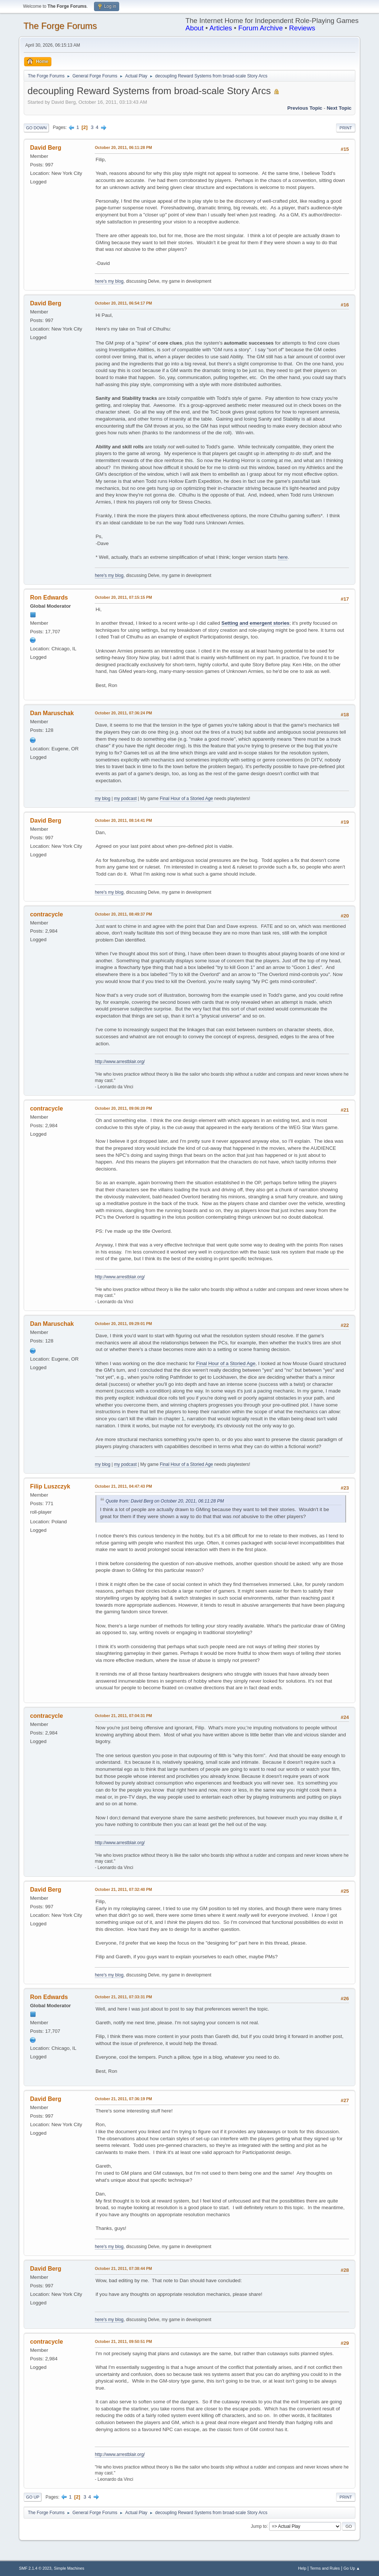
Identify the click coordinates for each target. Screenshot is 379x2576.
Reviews (302, 28)
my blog (102, 798)
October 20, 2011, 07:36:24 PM (123, 713)
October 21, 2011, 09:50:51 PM (123, 2341)
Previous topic (304, 108)
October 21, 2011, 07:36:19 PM (123, 2099)
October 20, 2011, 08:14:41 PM (123, 820)
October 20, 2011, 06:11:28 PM (123, 147)
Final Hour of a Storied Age (186, 798)
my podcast (125, 798)
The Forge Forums (60, 26)
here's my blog (109, 281)
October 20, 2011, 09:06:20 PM (123, 1108)
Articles (220, 28)
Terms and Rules (325, 2568)
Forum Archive (260, 28)
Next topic (339, 108)
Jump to (259, 2526)
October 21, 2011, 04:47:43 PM (123, 1486)
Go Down (36, 128)
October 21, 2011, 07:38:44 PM (123, 2268)
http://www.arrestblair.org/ (120, 1061)
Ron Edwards (49, 597)
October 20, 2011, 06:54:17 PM (123, 303)
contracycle (46, 914)
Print (345, 128)
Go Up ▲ (351, 2568)
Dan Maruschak (52, 713)
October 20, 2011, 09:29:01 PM (123, 1323)
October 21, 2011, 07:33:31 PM (123, 1997)
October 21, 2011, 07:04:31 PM (123, 1715)
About (194, 28)
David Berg (45, 148)
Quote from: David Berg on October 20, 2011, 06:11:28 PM (164, 1501)
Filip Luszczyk (50, 1486)
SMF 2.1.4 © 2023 (35, 2568)
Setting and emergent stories (255, 623)
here (283, 557)
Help (302, 2568)
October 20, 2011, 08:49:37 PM (123, 914)
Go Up (32, 2497)
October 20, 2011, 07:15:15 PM (123, 597)
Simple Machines (69, 2568)
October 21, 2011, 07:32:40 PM (123, 1889)
